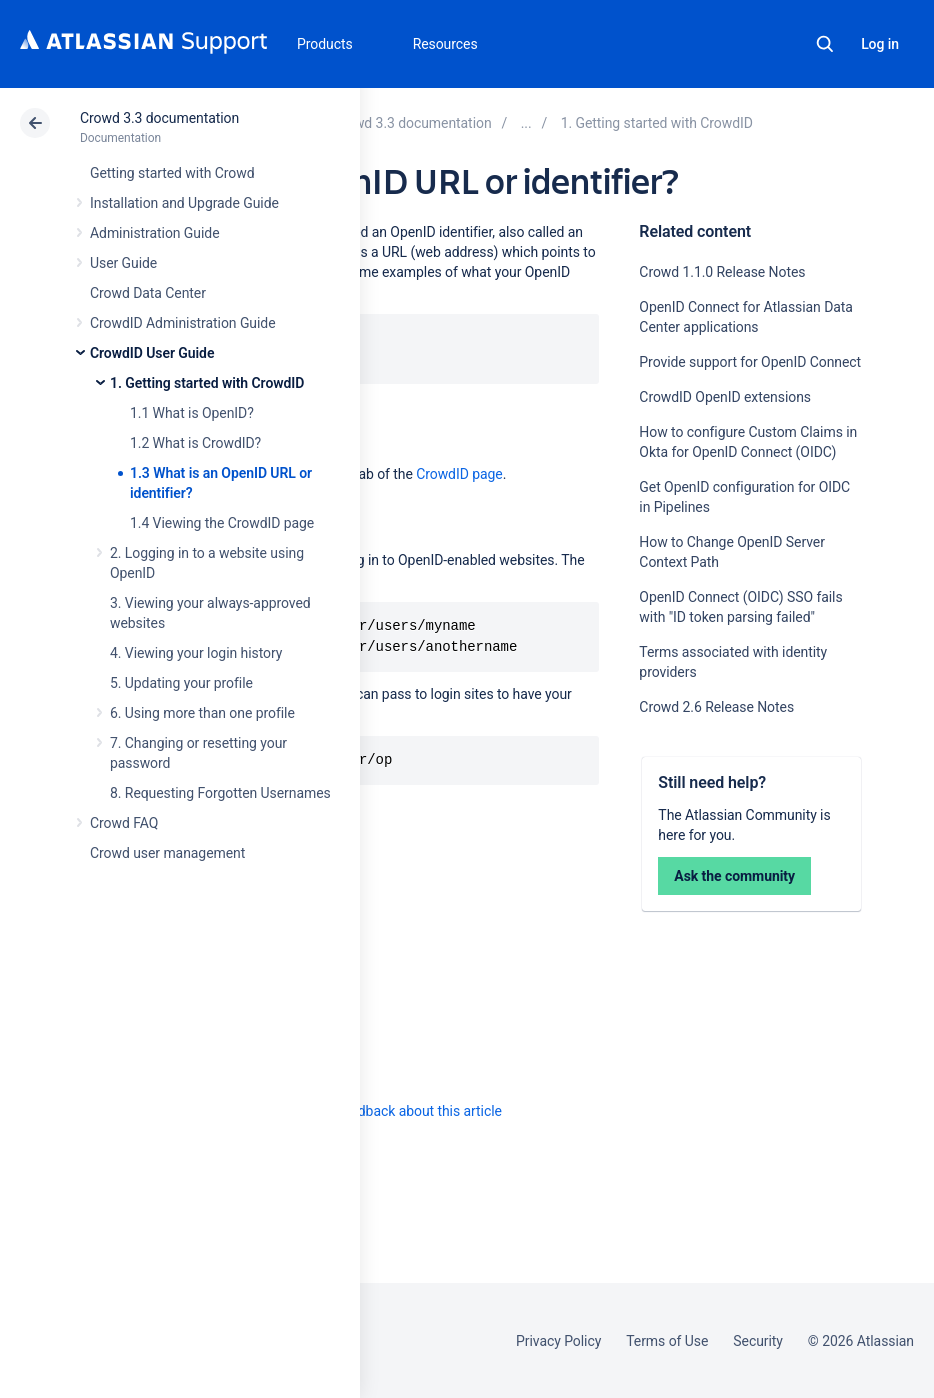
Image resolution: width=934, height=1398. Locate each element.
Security (758, 1341)
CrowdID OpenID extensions (725, 397)
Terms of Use (667, 1341)
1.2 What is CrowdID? (195, 443)
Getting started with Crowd (172, 173)
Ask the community (734, 876)
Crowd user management (167, 853)
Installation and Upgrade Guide (184, 203)
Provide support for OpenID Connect (750, 362)
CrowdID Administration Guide (183, 323)
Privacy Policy (558, 1341)
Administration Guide (155, 233)
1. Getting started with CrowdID (207, 383)
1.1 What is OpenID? (192, 413)
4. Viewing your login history (196, 653)
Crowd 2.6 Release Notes (716, 707)
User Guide (123, 263)
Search (825, 44)
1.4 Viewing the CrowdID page (222, 523)
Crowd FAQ (124, 823)
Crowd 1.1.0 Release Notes (722, 272)
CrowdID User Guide (152, 353)
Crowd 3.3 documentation (159, 118)
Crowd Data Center (148, 293)
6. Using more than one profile (202, 713)
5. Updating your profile (181, 683)
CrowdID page (459, 474)
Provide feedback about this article (395, 1111)
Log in (880, 44)
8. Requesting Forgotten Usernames (220, 793)
